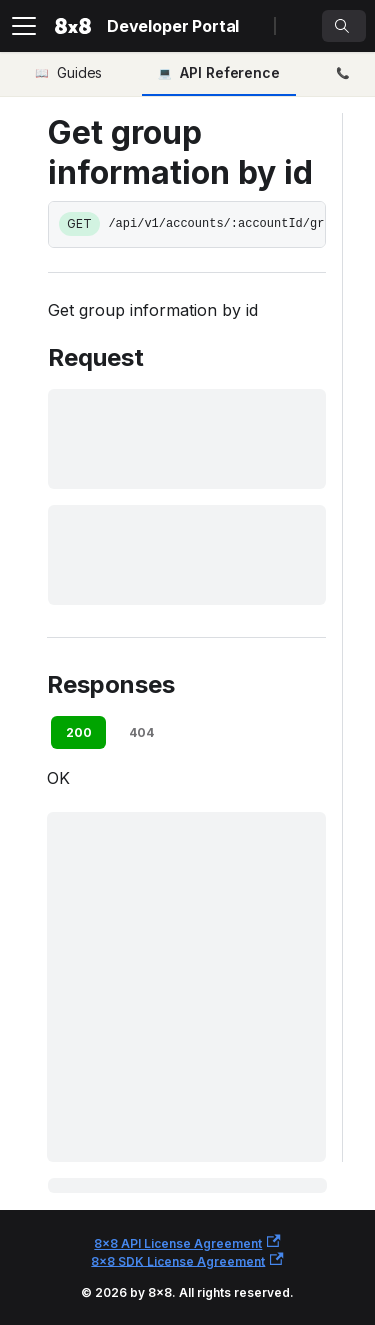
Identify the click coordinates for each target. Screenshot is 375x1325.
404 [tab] (141, 732)
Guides (79, 72)
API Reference (230, 72)
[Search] (344, 26)
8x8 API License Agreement (187, 1242)
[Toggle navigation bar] (24, 26)
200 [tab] (79, 732)
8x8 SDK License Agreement (187, 1260)
